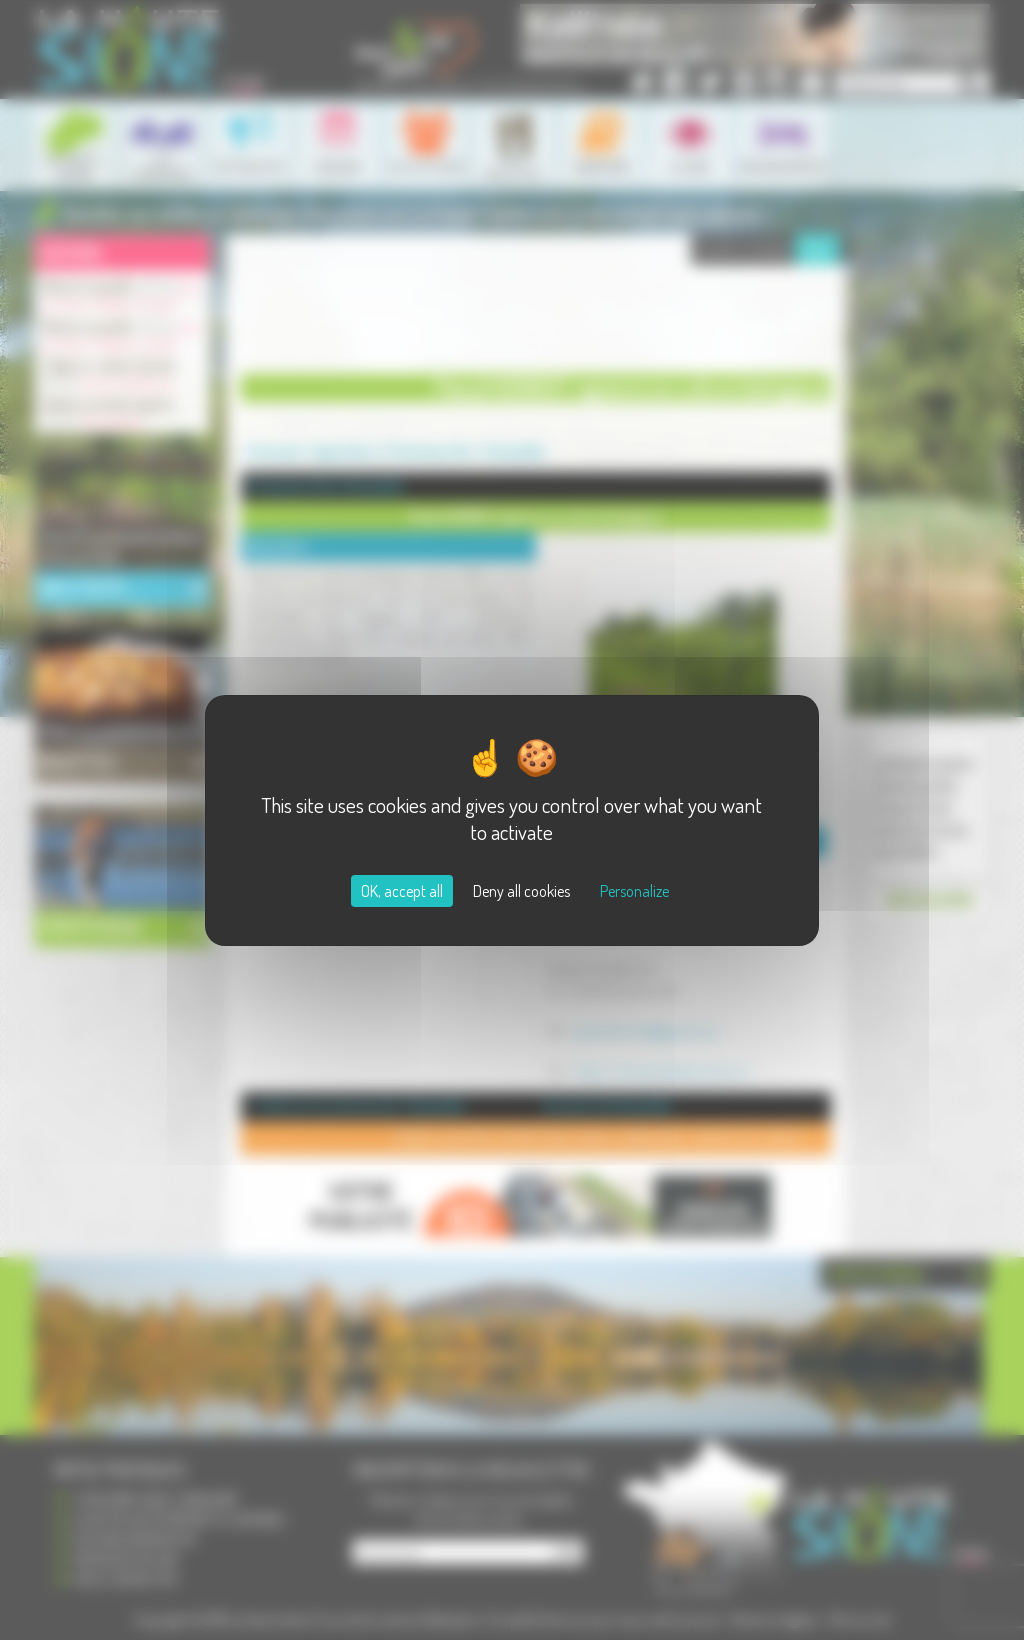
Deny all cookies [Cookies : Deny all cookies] (521, 891)
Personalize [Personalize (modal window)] (634, 891)
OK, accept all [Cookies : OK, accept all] (402, 891)
